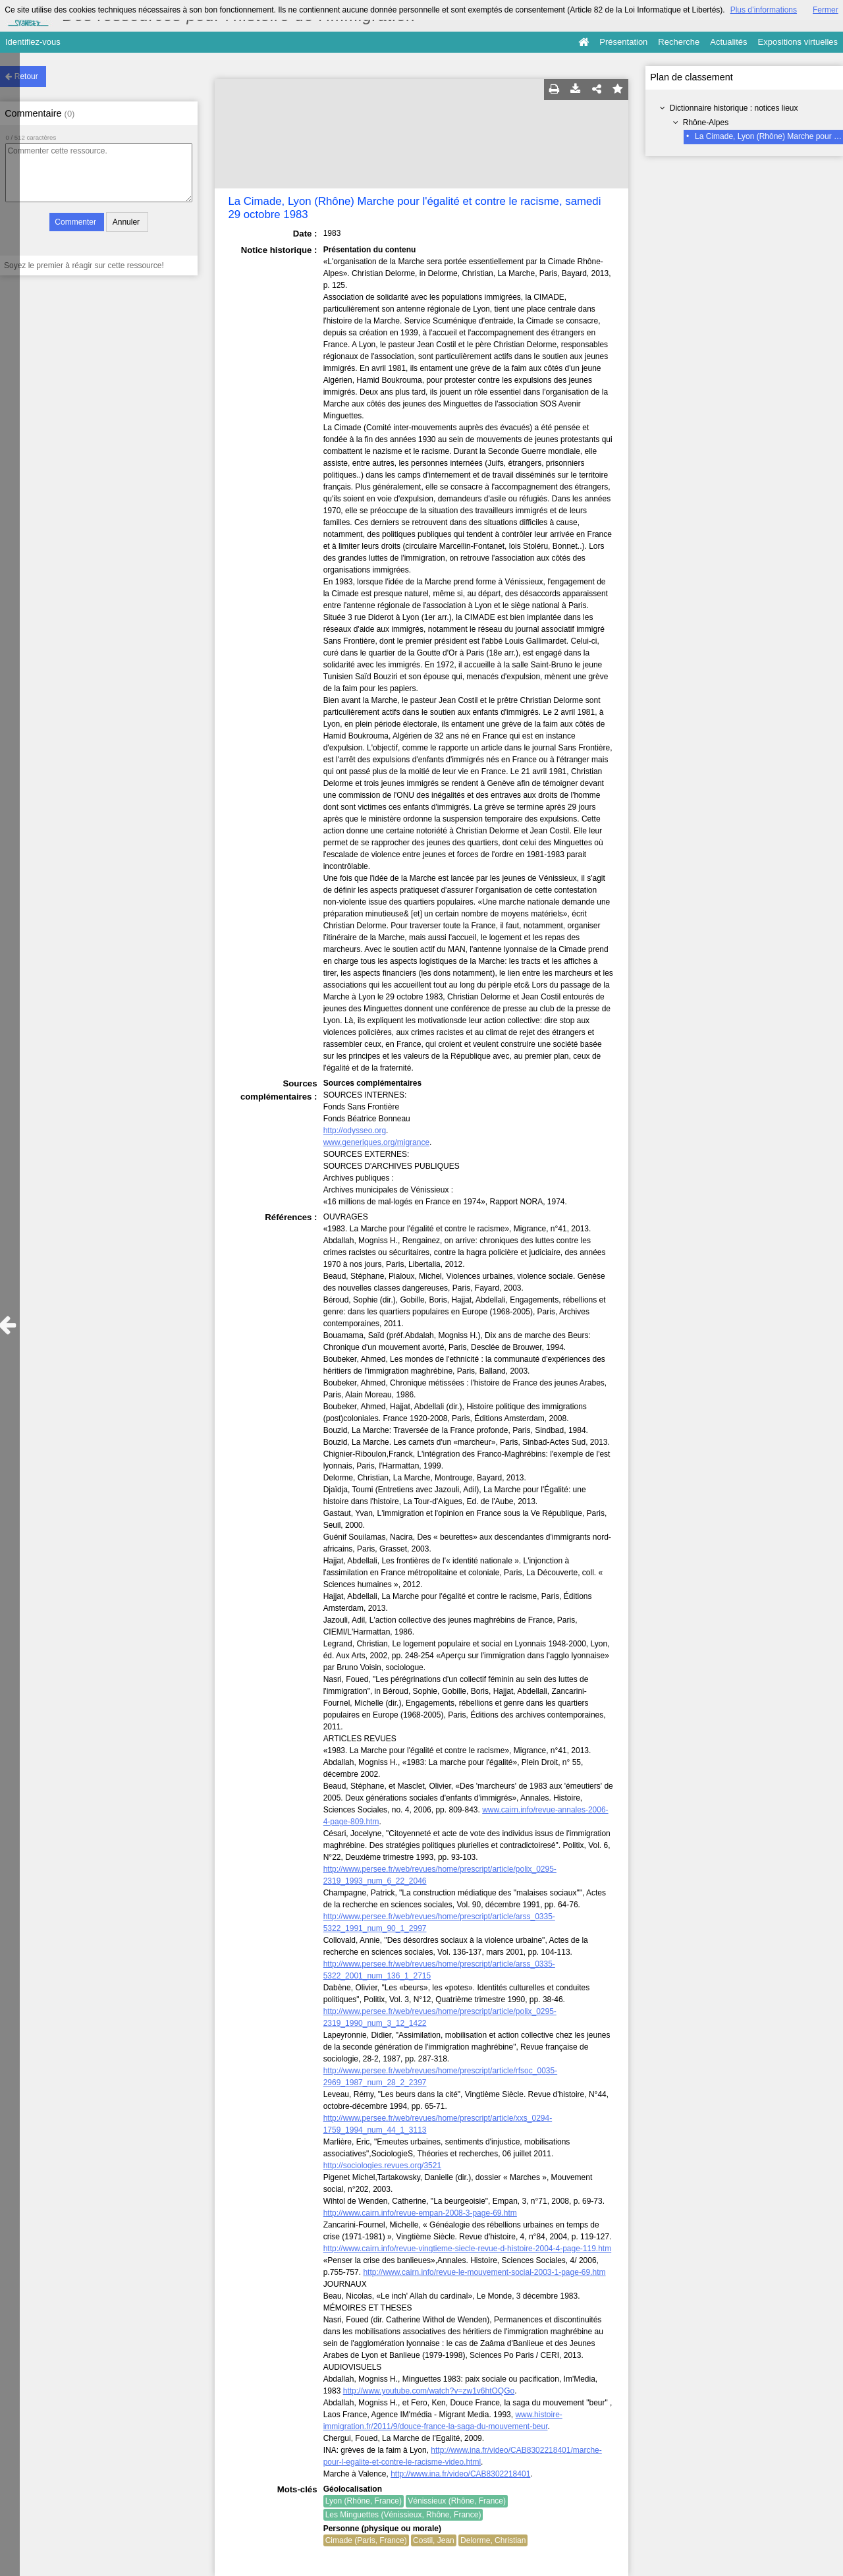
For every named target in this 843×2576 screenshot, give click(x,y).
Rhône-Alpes (705, 122)
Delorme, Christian (493, 2540)
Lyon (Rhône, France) (363, 2501)
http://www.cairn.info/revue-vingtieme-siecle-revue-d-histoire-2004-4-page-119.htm (467, 2248)
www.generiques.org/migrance (376, 1142)
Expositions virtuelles (798, 42)
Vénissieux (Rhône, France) (457, 2501)
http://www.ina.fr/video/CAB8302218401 (460, 2473)
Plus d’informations (763, 9)
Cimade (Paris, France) (366, 2540)
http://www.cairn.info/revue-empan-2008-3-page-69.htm (420, 2213)
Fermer (825, 9)
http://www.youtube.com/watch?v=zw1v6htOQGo (428, 2390)
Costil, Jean (433, 2540)
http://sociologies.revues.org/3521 (382, 2165)
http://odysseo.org (354, 1130)
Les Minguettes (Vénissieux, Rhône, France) (403, 2514)
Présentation (623, 42)
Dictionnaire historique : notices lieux (734, 108)
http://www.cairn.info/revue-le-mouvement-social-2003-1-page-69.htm (484, 2272)
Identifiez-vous (33, 42)
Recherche (678, 42)
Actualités (728, 42)
